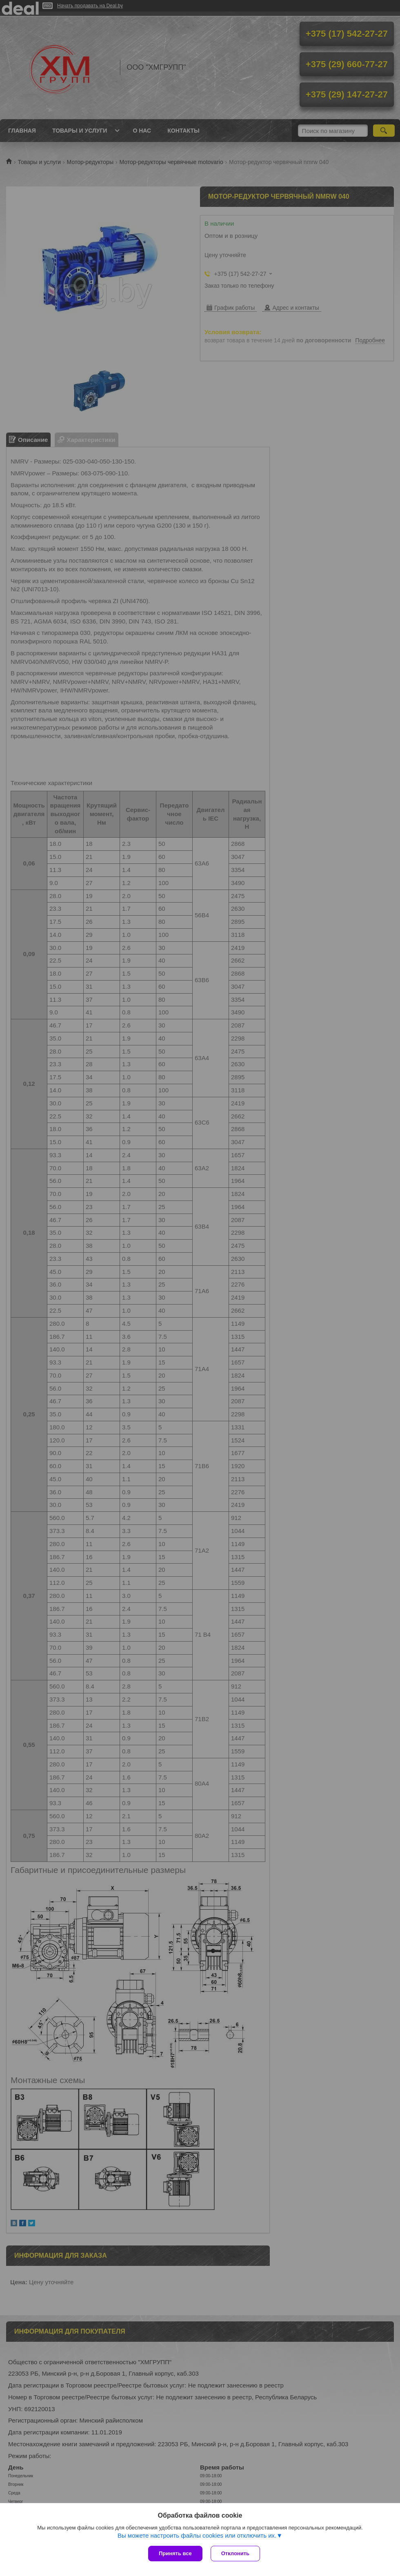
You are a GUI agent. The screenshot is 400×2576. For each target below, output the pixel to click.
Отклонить (235, 2553)
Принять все (175, 2553)
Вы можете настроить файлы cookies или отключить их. (197, 2535)
